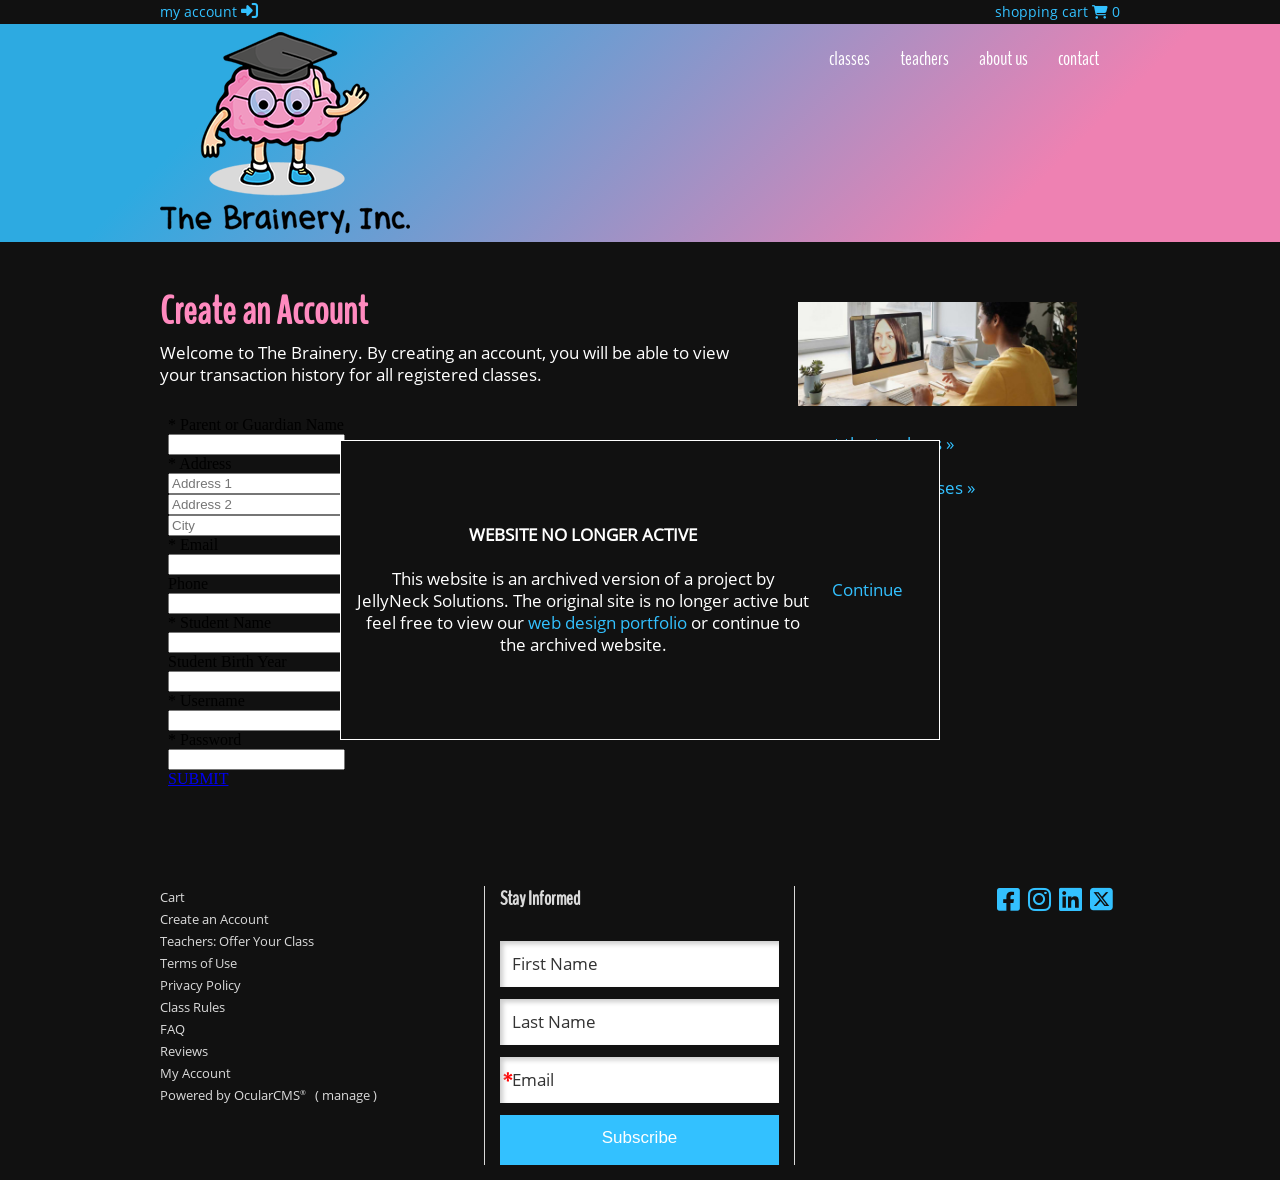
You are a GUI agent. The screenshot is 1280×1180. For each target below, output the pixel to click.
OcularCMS (270, 1095)
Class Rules (192, 1007)
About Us (1003, 58)
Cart (172, 897)
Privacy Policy (200, 985)
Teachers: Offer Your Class (237, 941)
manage (346, 1095)
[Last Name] (639, 1022)
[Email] (639, 1080)
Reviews (184, 1051)
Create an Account (214, 919)
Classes (849, 58)
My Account (195, 1073)
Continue (867, 589)
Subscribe (640, 1137)
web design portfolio (607, 622)
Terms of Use (198, 963)
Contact (1078, 58)
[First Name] (639, 964)
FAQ (172, 1029)
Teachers (924, 58)
